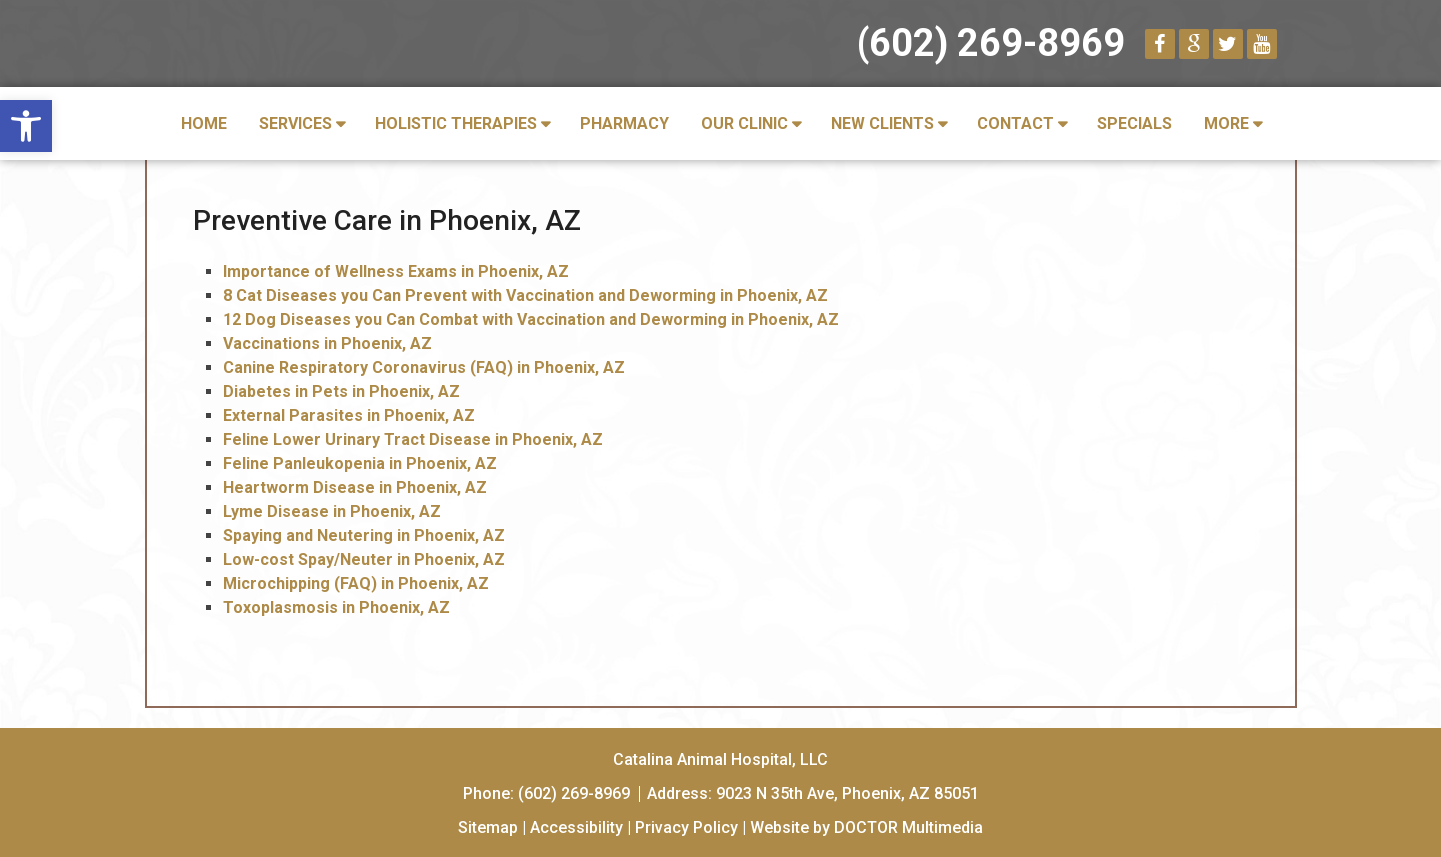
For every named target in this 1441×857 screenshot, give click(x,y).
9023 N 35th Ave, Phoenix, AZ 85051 (847, 793)
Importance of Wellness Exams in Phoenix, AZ (396, 271)
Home (204, 123)
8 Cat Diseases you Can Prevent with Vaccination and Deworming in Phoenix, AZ (525, 295)
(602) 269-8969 (991, 43)
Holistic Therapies (456, 123)
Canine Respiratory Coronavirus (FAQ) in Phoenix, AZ (424, 367)
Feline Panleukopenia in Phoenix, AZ (360, 463)
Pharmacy (624, 123)
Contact (1015, 123)
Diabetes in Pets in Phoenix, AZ (341, 391)
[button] (26, 126)
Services (295, 123)
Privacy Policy (686, 827)
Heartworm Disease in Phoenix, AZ (355, 487)
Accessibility (576, 827)
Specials (1134, 123)
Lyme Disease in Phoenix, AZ (332, 511)
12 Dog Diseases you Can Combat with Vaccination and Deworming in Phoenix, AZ (531, 319)
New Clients (882, 123)
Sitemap (488, 827)
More (1226, 123)
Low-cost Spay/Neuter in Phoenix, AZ (364, 559)
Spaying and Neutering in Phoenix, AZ (364, 535)
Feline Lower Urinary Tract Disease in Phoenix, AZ (413, 439)
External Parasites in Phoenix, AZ (349, 415)
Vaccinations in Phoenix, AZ (327, 343)
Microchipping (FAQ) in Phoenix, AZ (356, 583)
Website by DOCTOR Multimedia (866, 827)
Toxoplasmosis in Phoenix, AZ (336, 607)
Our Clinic (744, 123)
